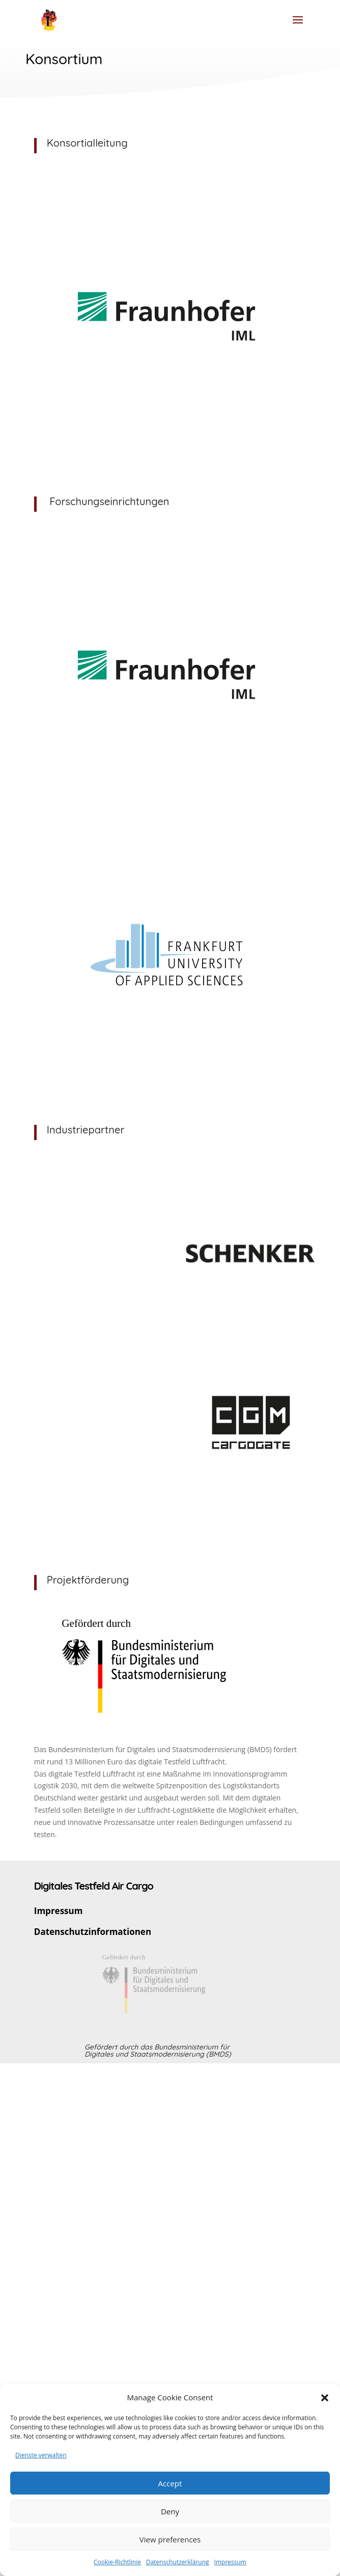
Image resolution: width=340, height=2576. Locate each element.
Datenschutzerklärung (177, 2562)
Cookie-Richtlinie (117, 2562)
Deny (170, 2511)
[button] (325, 2398)
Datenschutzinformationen (92, 1931)
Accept (170, 2483)
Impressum (230, 2562)
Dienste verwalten (41, 2455)
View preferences (170, 2539)
